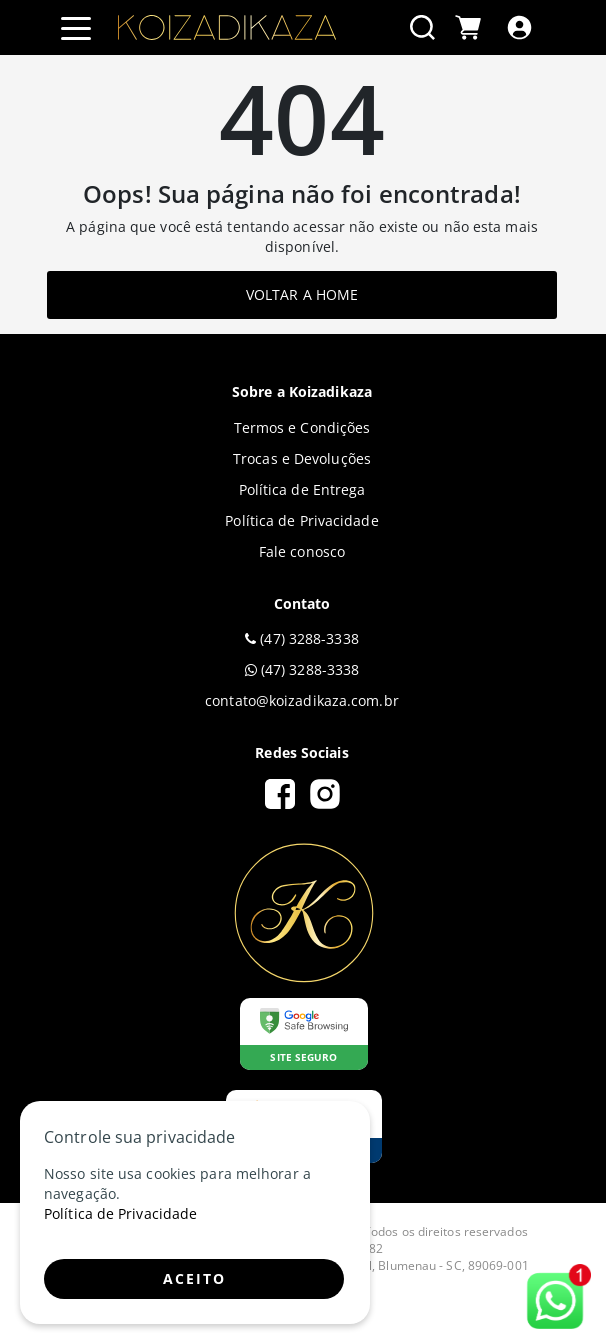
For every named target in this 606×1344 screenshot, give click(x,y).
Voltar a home (302, 294)
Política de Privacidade (301, 520)
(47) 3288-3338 (302, 638)
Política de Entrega (302, 489)
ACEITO (194, 1278)
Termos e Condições (302, 427)
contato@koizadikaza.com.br (302, 700)
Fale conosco (302, 551)
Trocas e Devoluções (302, 458)
